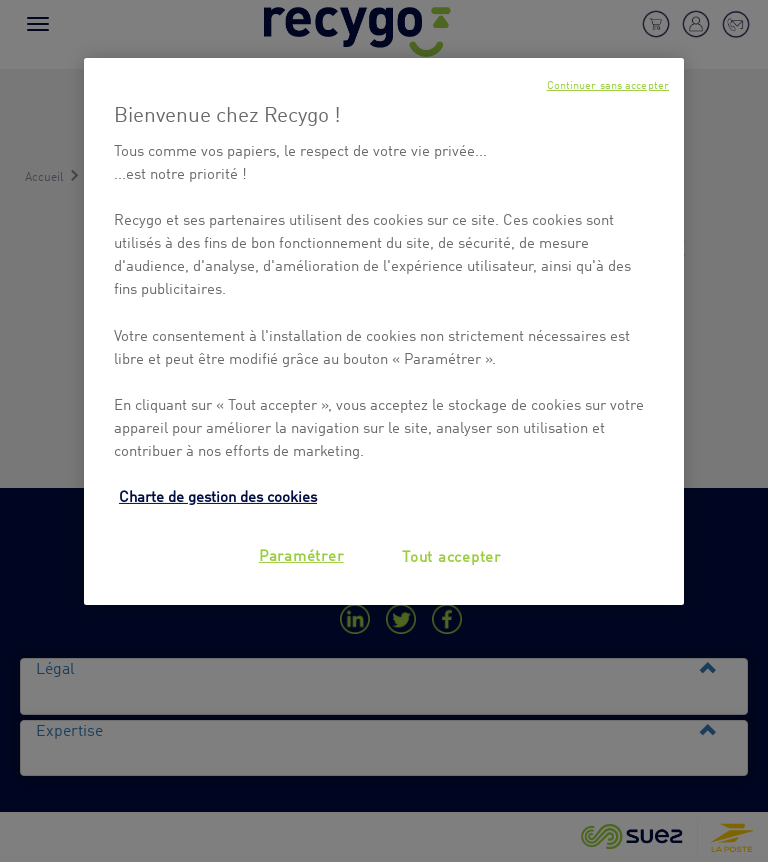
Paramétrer (301, 554)
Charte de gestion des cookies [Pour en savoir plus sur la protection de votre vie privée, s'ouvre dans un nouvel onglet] (218, 495)
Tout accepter (451, 555)
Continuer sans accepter (608, 84)
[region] (384, 331)
